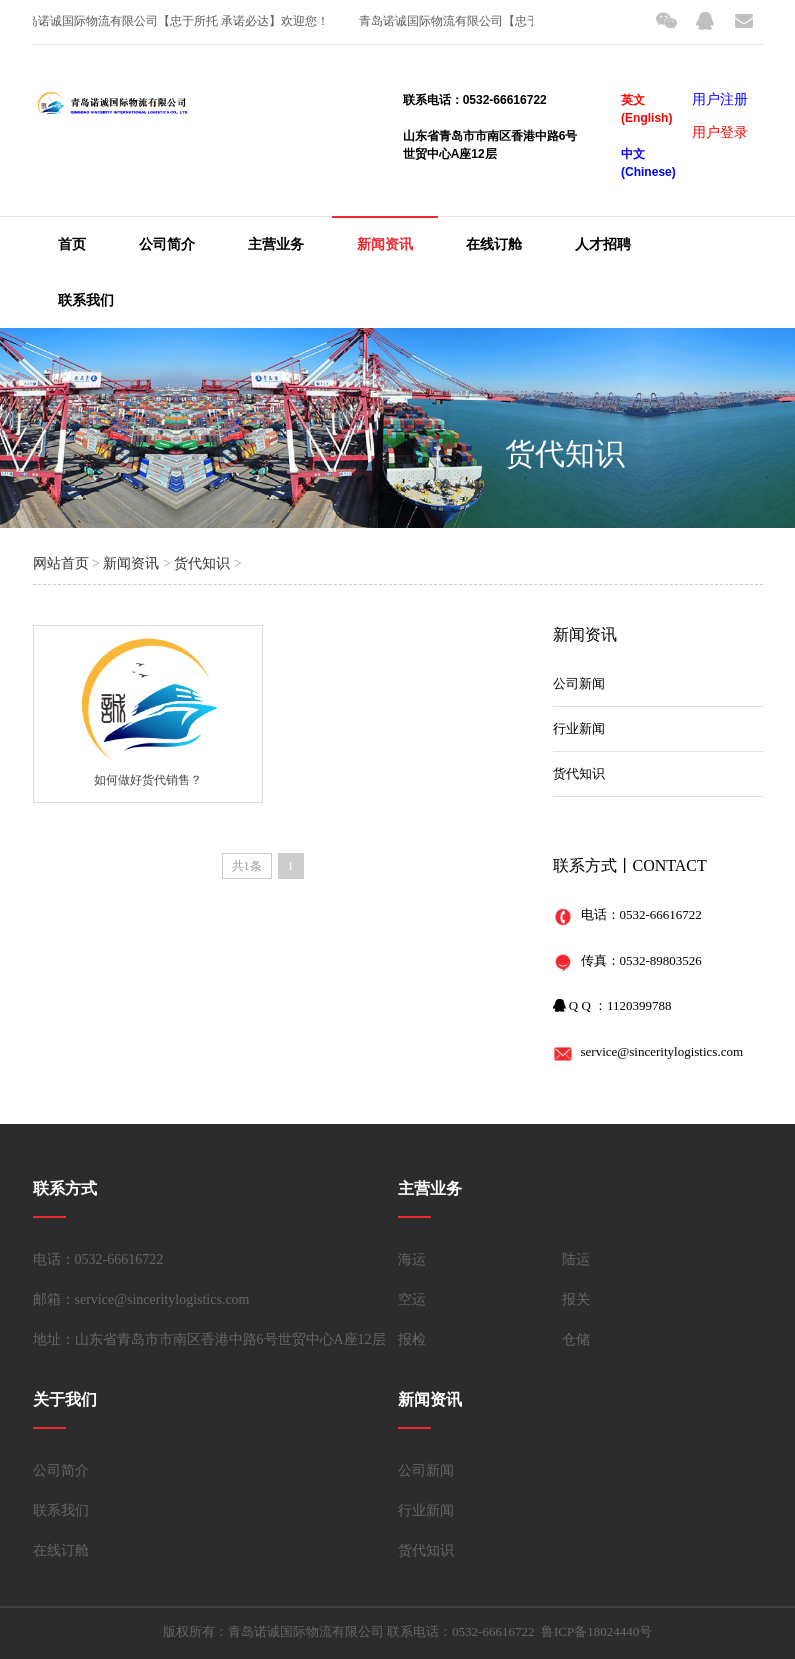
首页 (72, 244)
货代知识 (565, 453)
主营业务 (276, 244)
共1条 (247, 866)
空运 (412, 1299)
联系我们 (86, 300)
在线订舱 (494, 244)
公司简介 (167, 244)
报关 (576, 1299)
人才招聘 (603, 244)
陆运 (576, 1259)
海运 (412, 1259)
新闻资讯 (385, 244)
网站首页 (61, 563)
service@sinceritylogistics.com (662, 1051)
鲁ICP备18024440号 (596, 1631)
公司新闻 (579, 683)
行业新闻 (579, 728)
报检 (412, 1339)
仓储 (576, 1339)
